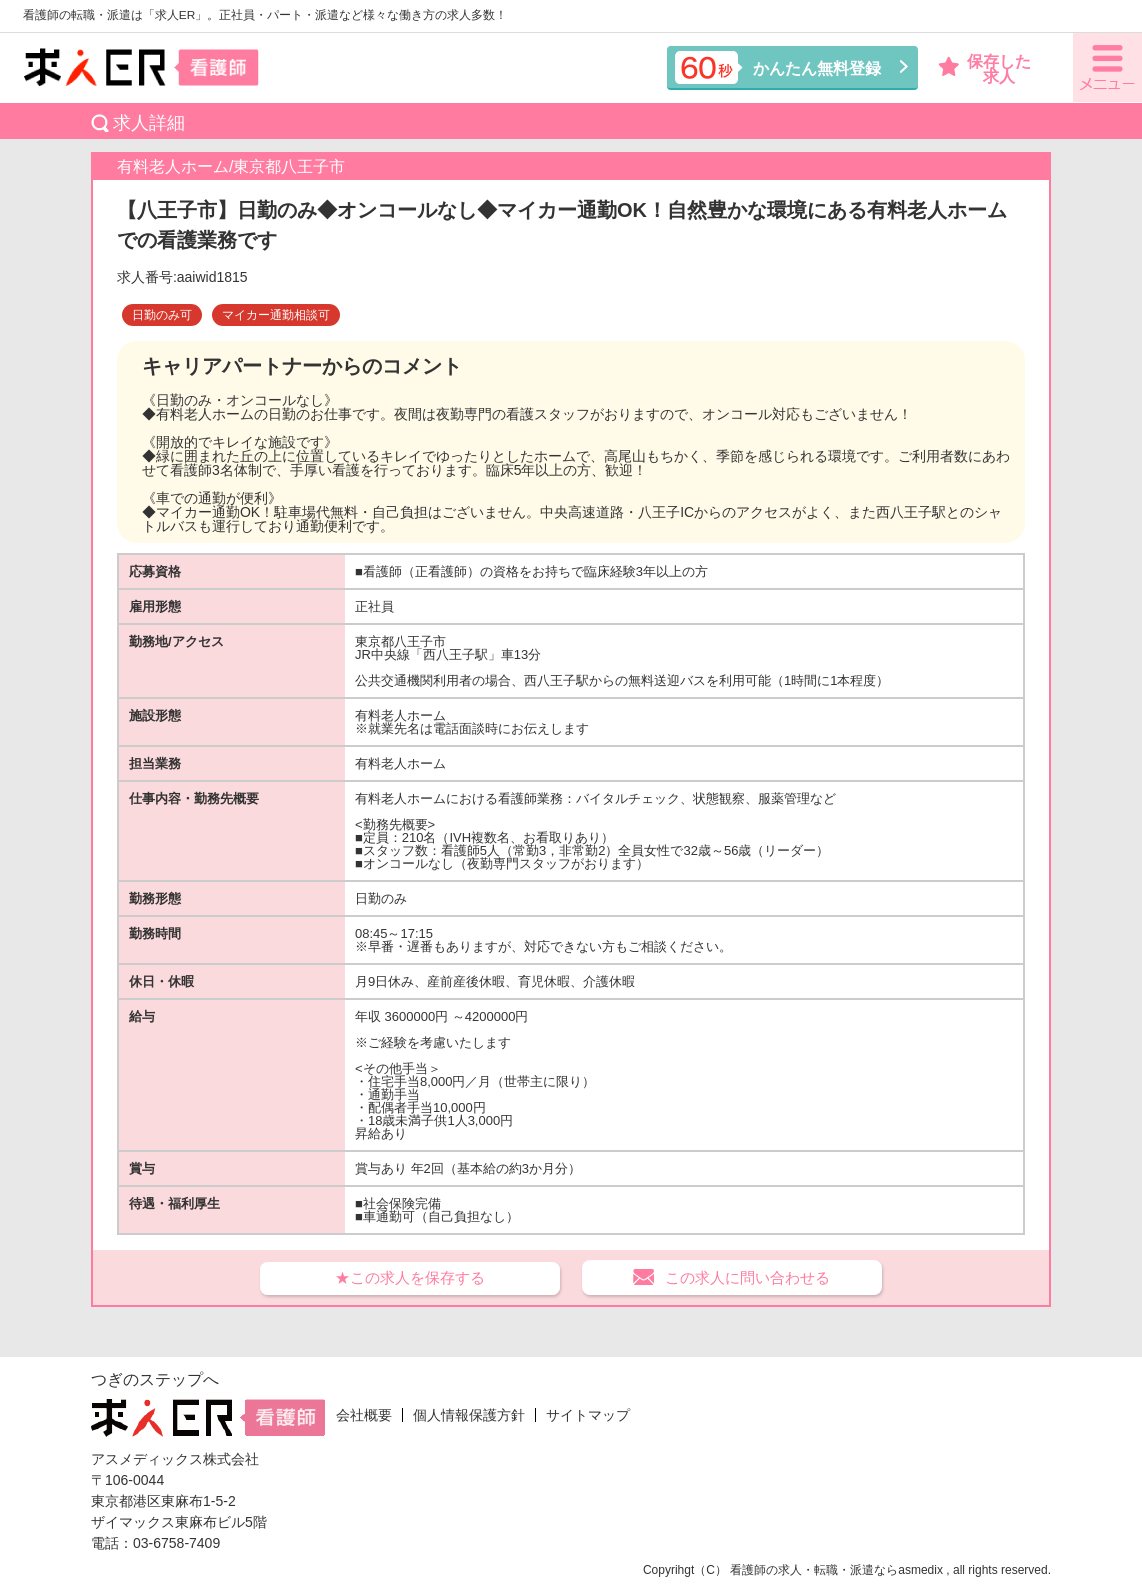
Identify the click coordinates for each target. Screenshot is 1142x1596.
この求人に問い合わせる (747, 1277)
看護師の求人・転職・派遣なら (814, 1570)
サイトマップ (588, 1415)
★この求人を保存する (410, 1277)
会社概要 (364, 1415)
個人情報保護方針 (469, 1415)
